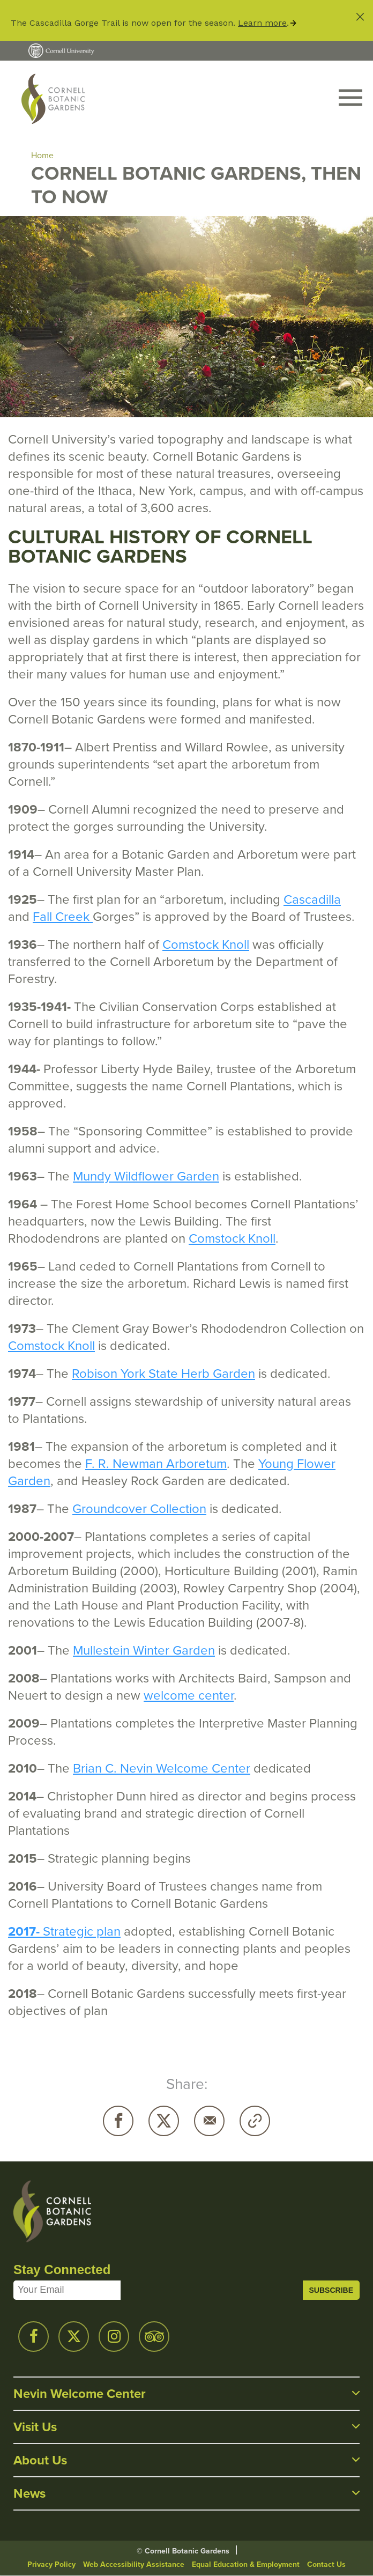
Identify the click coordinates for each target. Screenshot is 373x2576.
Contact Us (326, 2564)
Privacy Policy (51, 2564)
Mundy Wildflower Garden (146, 1176)
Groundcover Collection (139, 1508)
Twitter (163, 2121)
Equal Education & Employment (246, 2564)
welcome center (189, 1695)
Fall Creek (63, 916)
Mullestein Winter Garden (144, 1650)
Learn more (262, 23)
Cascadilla (312, 899)
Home (42, 155)
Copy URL (255, 2121)
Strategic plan (80, 1931)
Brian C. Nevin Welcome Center (161, 1768)
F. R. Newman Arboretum (156, 1463)
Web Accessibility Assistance (133, 2564)
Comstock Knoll (205, 944)
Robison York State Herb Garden (163, 1373)
